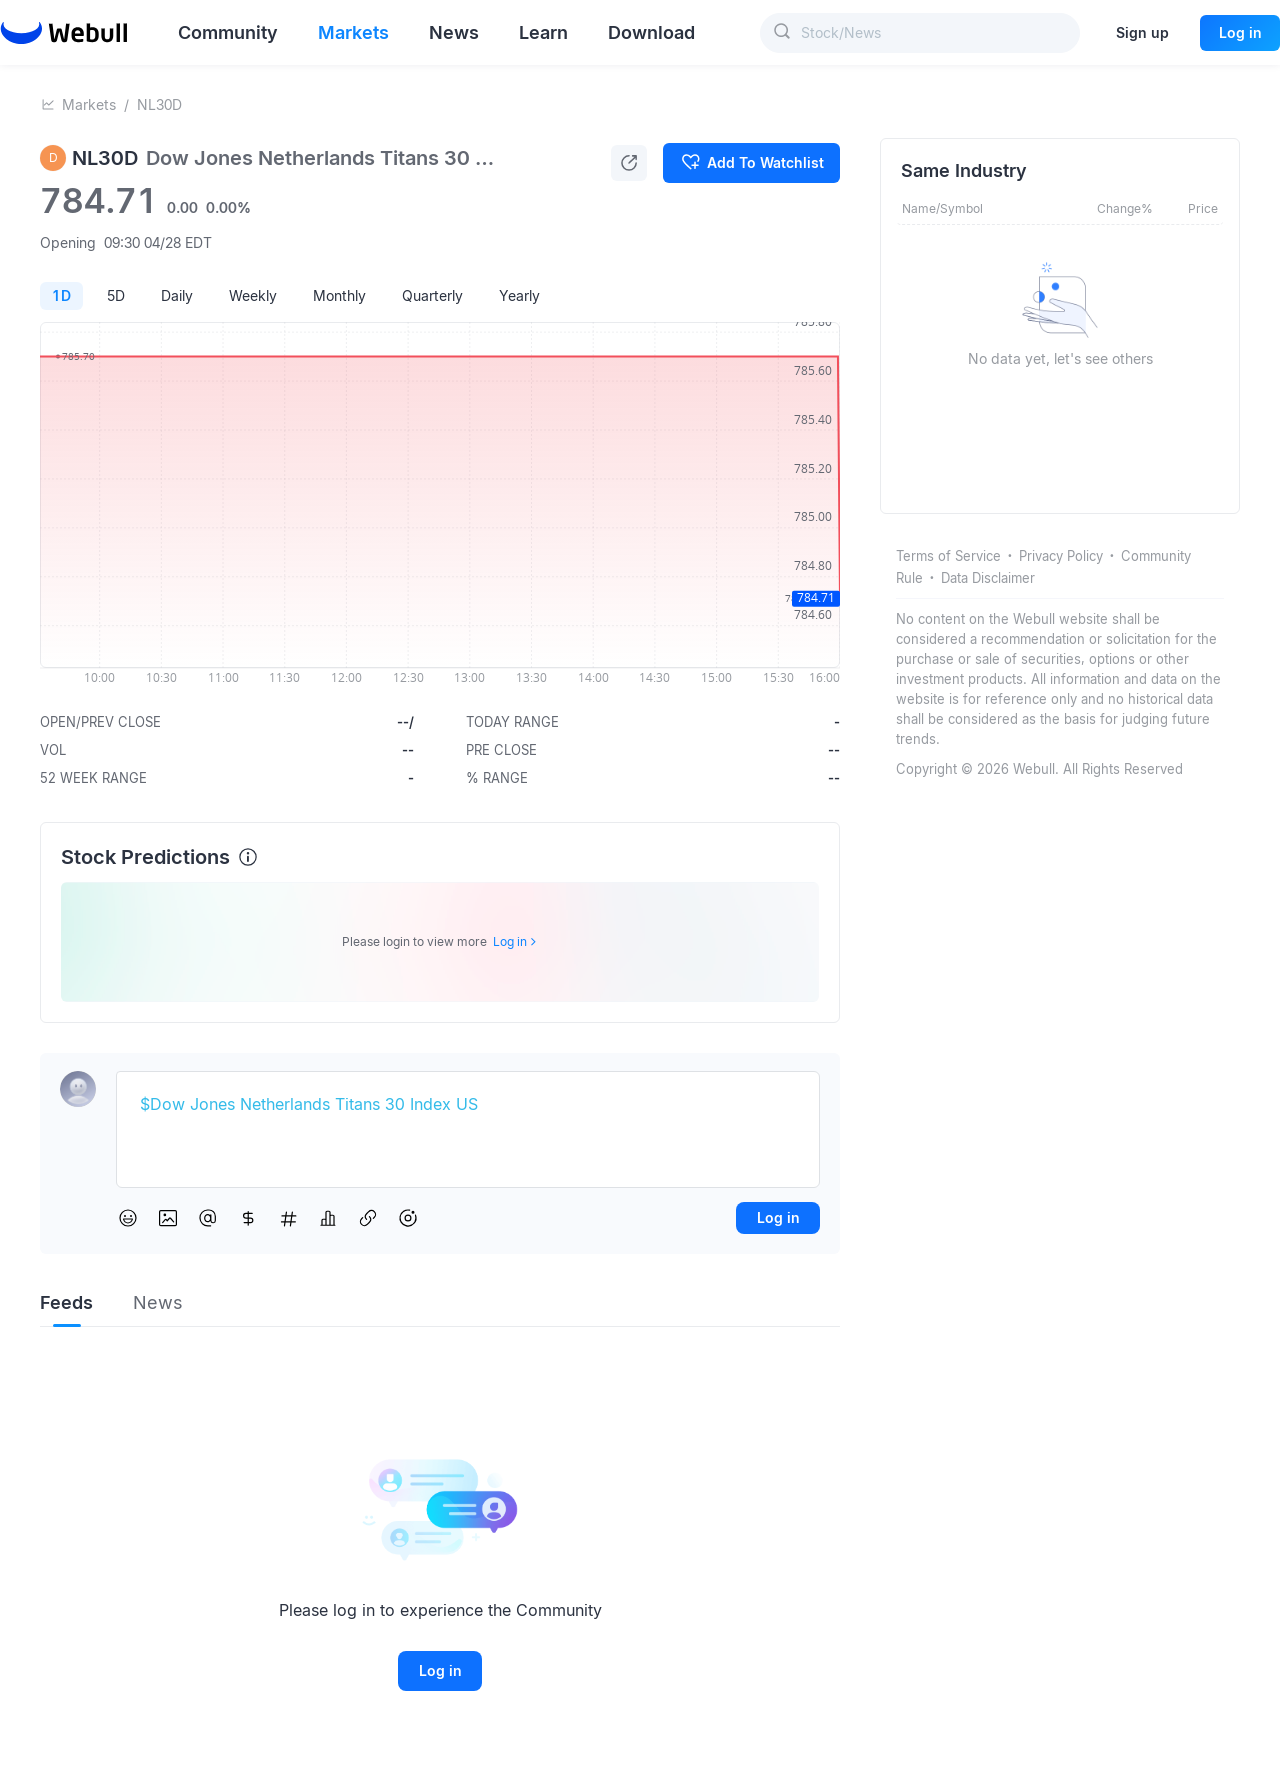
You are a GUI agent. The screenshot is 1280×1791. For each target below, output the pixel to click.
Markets (89, 104)
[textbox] (468, 1105)
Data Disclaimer (988, 578)
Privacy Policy (1061, 556)
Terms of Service (948, 556)
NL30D (159, 104)
